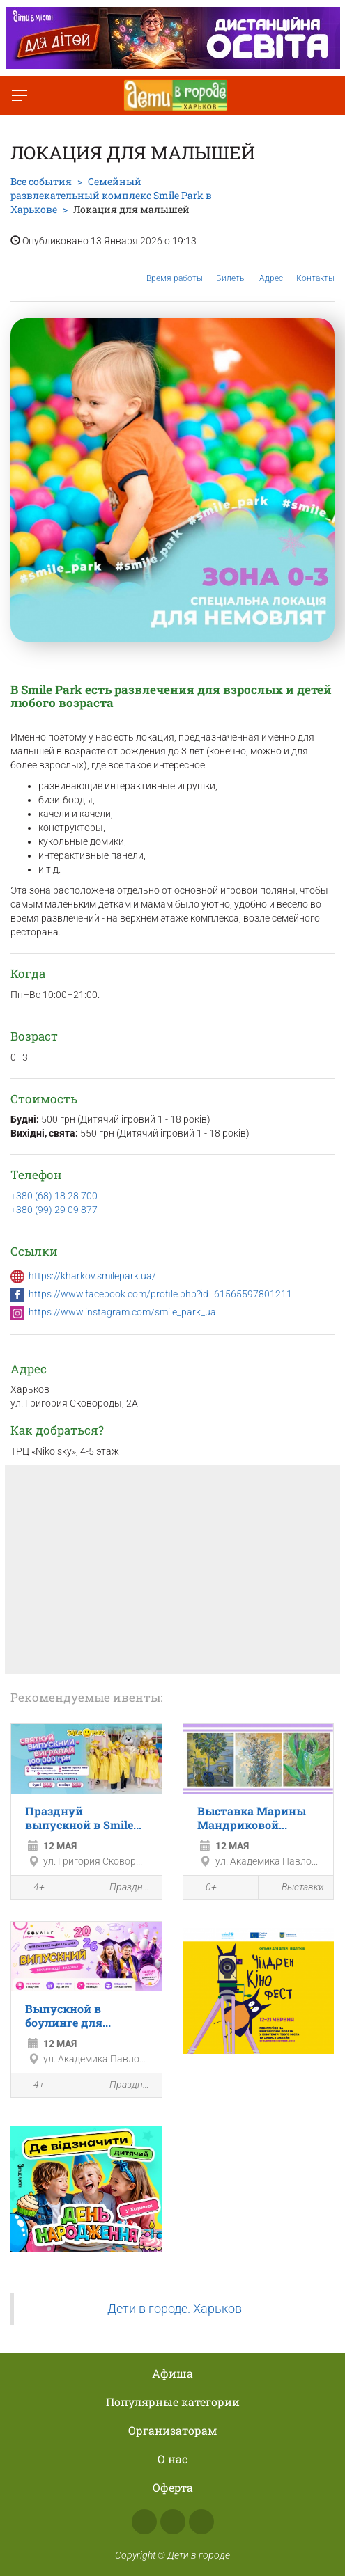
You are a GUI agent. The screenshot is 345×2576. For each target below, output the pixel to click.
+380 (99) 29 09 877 (54, 1209)
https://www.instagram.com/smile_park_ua (122, 1312)
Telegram (201, 2521)
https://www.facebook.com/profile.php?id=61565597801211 (160, 1293)
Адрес (271, 267)
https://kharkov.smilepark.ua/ (92, 1275)
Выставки (295, 1887)
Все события (41, 181)
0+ (203, 1888)
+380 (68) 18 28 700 (54, 1195)
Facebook (144, 2521)
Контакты (315, 268)
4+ (31, 1888)
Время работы (174, 268)
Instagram (172, 2521)
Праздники (123, 1887)
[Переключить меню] (19, 95)
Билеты (231, 267)
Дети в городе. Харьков (174, 2309)
